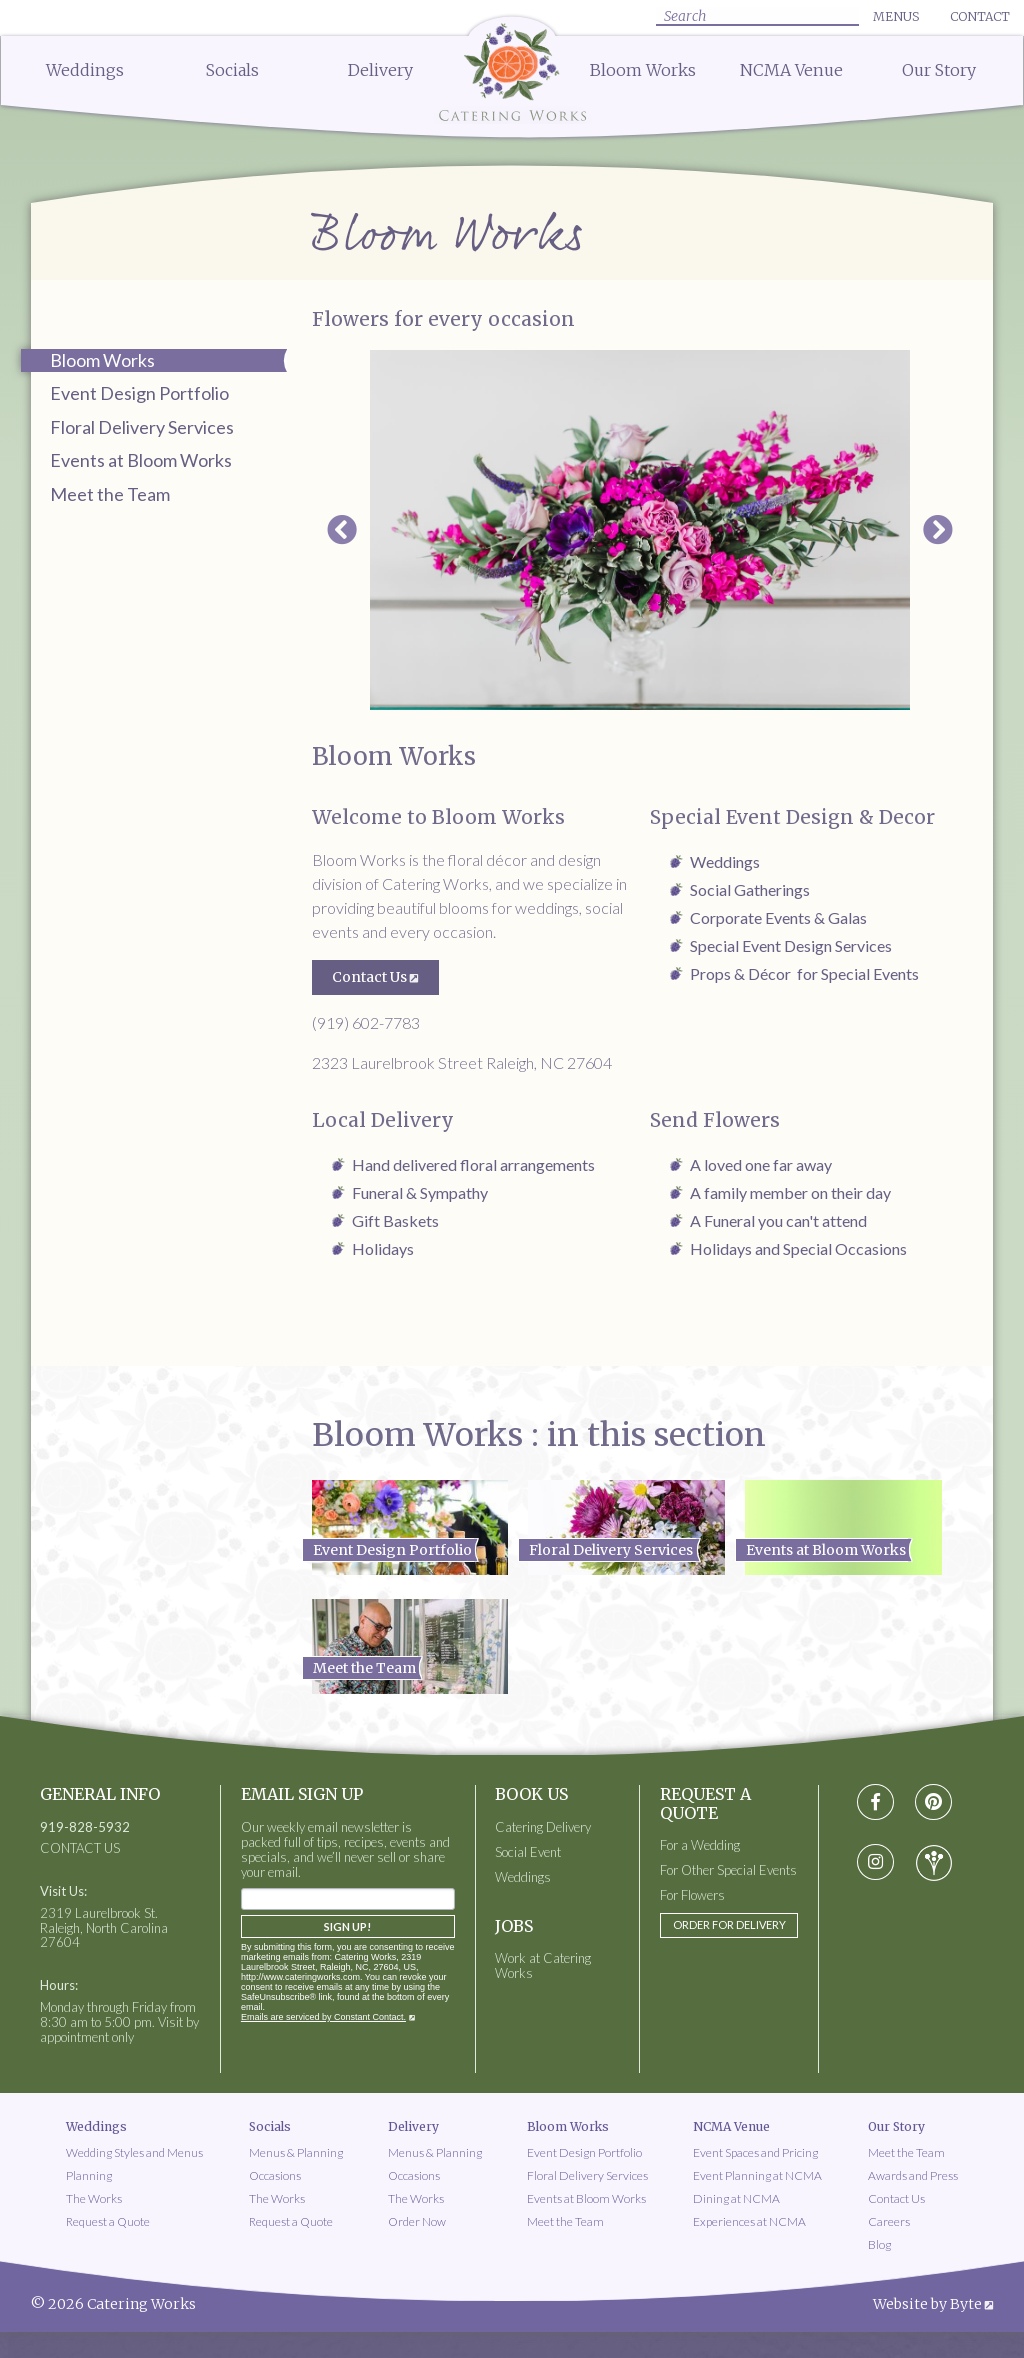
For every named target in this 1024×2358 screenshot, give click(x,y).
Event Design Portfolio (139, 393)
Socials (232, 70)
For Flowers (692, 1895)
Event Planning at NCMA (757, 2175)
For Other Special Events (728, 1870)
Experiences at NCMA (749, 2221)
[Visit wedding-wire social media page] (934, 1863)
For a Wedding (700, 1845)
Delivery (380, 70)
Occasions (275, 2175)
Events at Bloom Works (141, 460)
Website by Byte (927, 2304)
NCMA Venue (791, 70)
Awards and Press (913, 2175)
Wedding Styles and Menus (134, 2152)
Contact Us (369, 977)
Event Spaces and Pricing (755, 2152)
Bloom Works (643, 70)
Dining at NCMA (736, 2198)
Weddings (85, 70)
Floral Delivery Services (142, 427)
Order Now (417, 2221)
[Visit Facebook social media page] (875, 1802)
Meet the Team (110, 494)
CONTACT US (80, 1848)
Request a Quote (108, 2221)
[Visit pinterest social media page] (933, 1802)
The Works (94, 2198)
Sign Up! (347, 1926)
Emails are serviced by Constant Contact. (323, 2017)
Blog (879, 2244)
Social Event (528, 1852)
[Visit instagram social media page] (875, 1863)
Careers (889, 2221)
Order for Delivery (729, 1924)
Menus (896, 16)
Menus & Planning (296, 2152)
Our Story (939, 70)
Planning (89, 2175)
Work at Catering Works (543, 1966)
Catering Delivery (543, 1827)
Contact (980, 16)
